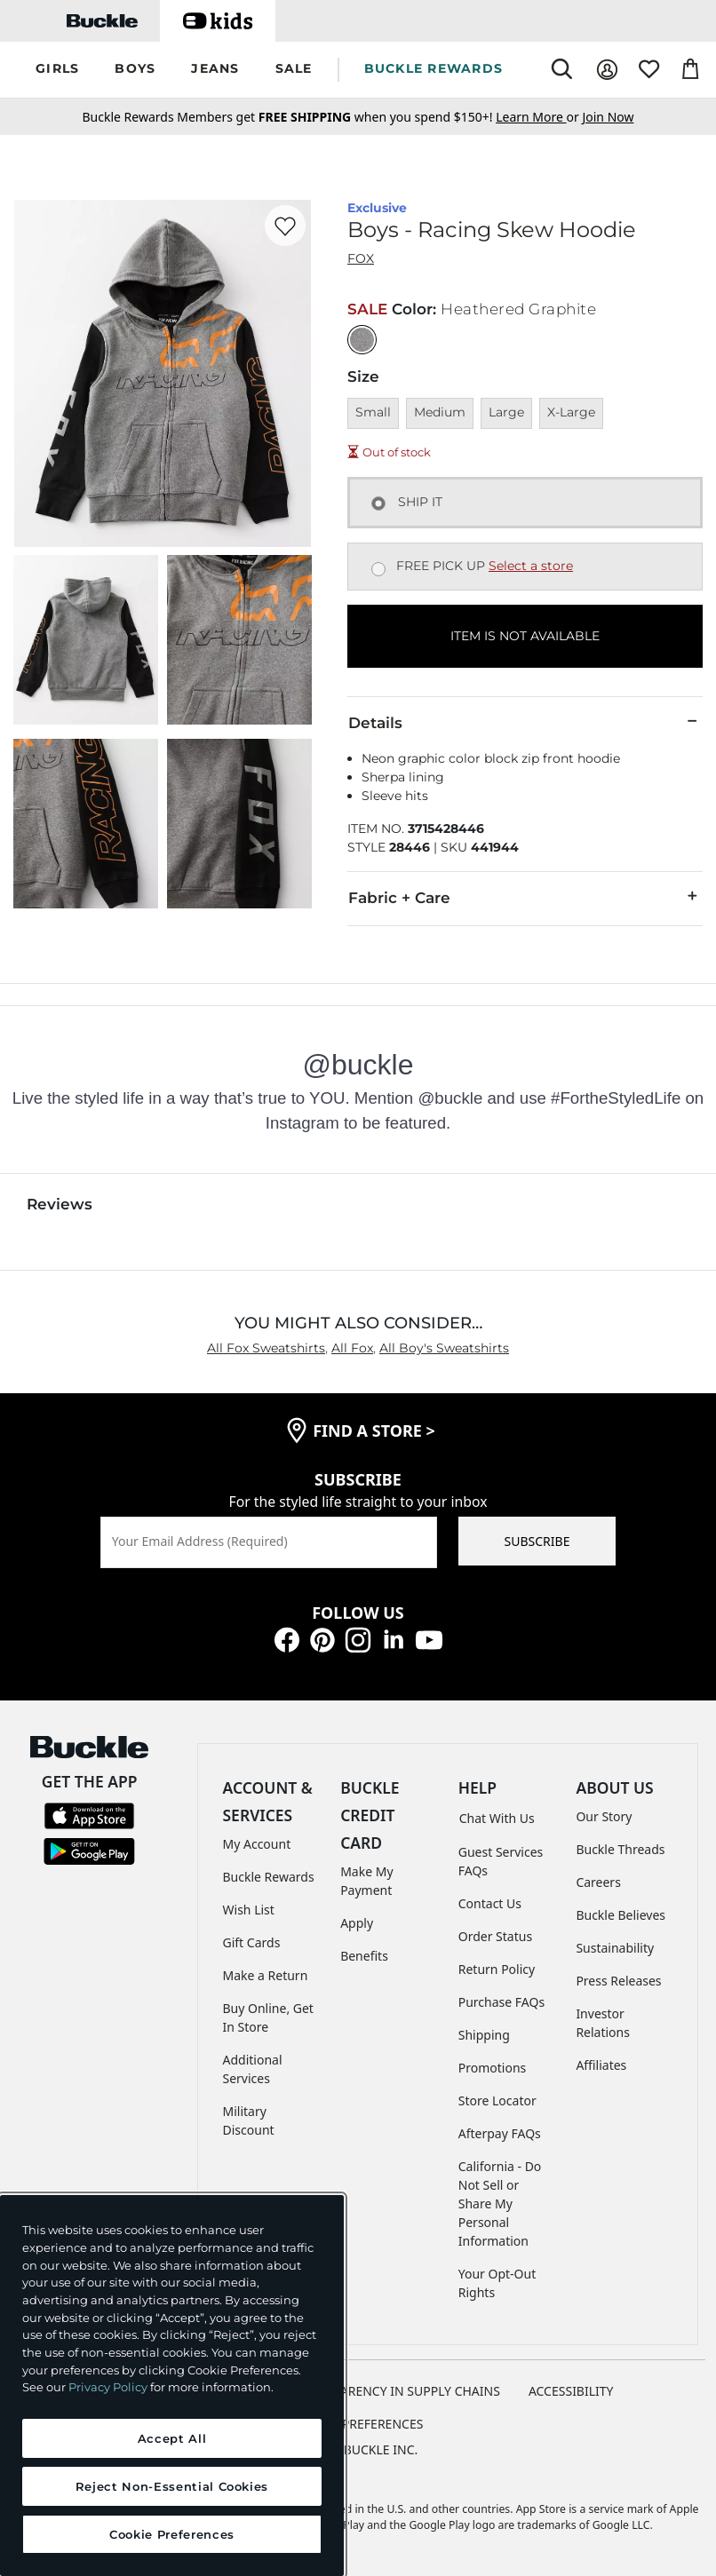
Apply (356, 1922)
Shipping (484, 2034)
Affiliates (601, 2065)
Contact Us (489, 1903)
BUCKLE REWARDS (434, 68)
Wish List (248, 1909)
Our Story (604, 1816)
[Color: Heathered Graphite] (362, 339)
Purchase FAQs (501, 2001)
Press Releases (618, 1980)
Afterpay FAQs (499, 2133)
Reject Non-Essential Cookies (172, 2486)
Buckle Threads (620, 1849)
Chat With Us (497, 1818)
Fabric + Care (525, 897)
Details (525, 722)
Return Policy (496, 1969)
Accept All (172, 2438)
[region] (172, 2385)
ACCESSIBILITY (571, 2390)
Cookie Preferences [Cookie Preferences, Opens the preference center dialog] (172, 2534)
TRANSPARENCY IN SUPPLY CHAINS (397, 2390)
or (539, 116)
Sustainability (615, 1947)
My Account (257, 1843)
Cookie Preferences (358, 2423)
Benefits (364, 1955)
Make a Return (265, 1975)
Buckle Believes (620, 1914)
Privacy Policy (107, 2387)
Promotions (492, 2067)
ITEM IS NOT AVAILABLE (525, 636)
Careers (598, 1882)
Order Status (495, 1936)
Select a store (531, 566)
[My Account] (607, 70)
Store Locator (497, 2100)
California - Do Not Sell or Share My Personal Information (500, 2203)
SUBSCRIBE (537, 1541)
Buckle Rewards (268, 1876)
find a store (374, 1430)
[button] (57, 70)
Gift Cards (252, 1942)
